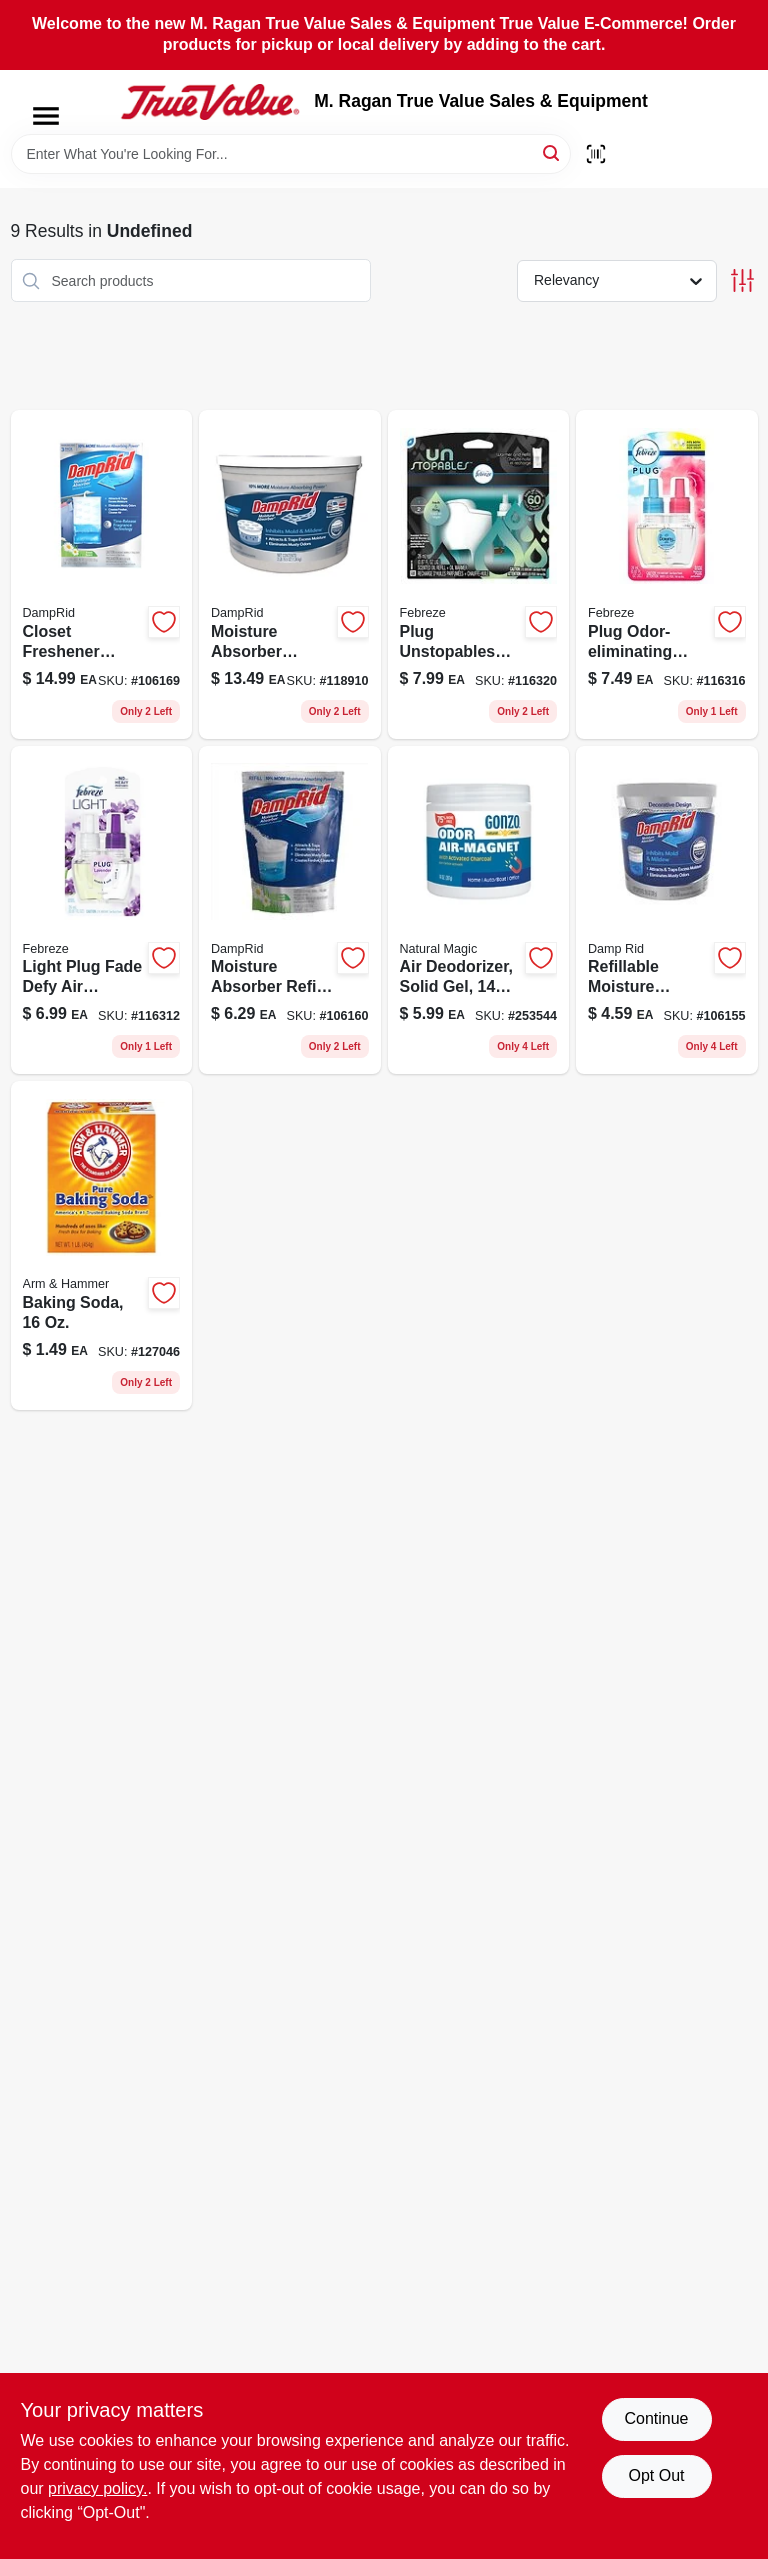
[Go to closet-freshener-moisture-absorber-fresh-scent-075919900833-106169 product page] (102, 574)
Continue (656, 2418)
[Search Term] (291, 154)
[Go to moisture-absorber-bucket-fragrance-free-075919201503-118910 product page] (290, 574)
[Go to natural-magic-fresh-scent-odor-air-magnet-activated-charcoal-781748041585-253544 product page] (479, 910)
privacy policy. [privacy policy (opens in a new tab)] (97, 2488)
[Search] (552, 152)
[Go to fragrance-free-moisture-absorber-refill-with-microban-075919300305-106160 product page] (290, 910)
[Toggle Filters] (742, 280)
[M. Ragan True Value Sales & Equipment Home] (210, 102)
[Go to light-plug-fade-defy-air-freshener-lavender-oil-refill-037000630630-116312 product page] (102, 910)
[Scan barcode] (596, 154)
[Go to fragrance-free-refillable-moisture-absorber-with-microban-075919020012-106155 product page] (667, 910)
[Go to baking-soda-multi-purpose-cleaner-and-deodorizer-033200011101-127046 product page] (102, 1245)
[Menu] (46, 116)
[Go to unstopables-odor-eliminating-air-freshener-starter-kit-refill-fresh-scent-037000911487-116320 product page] (479, 574)
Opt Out (656, 2475)
